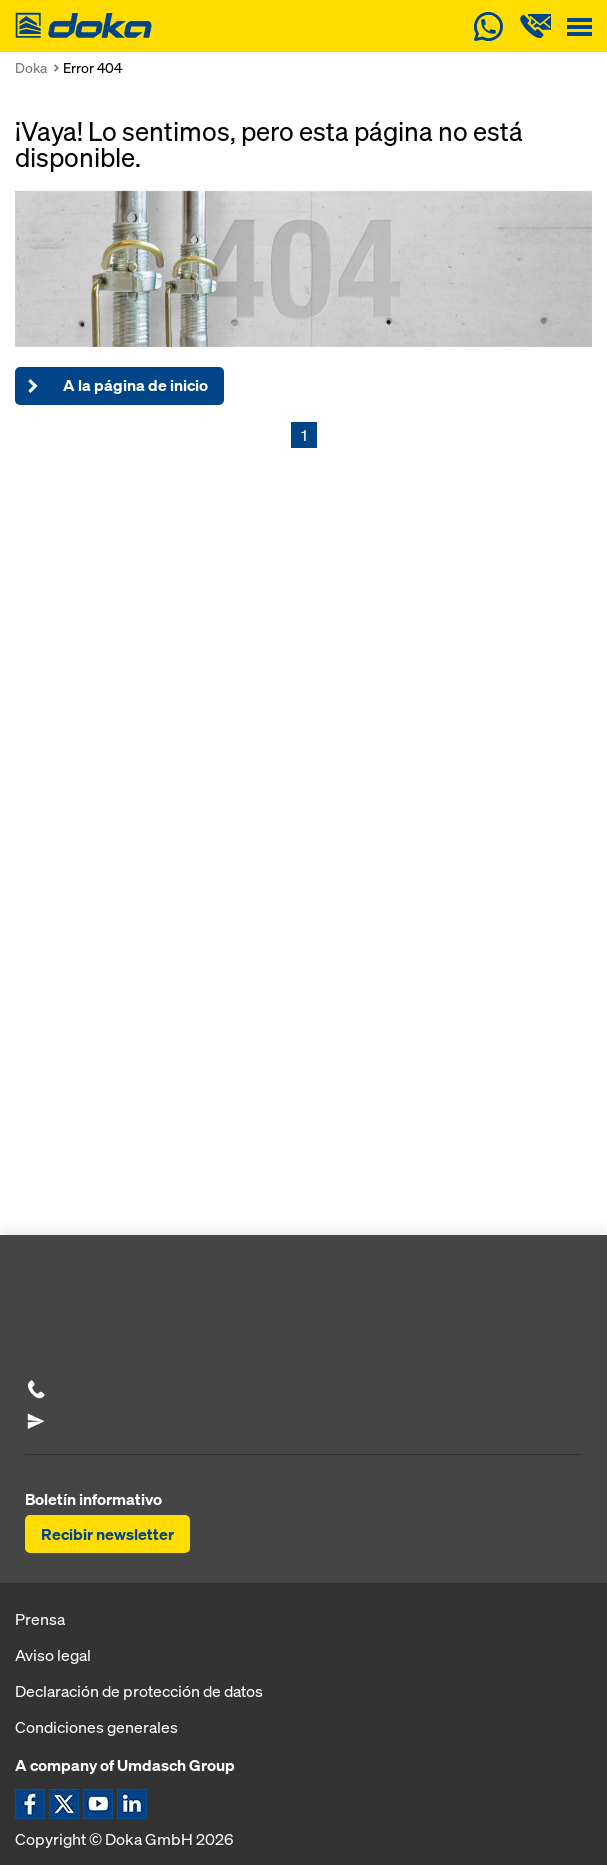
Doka (31, 67)
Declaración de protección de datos (139, 1691)
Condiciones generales (96, 1727)
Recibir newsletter (107, 1534)
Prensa (40, 1619)
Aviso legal (53, 1655)
